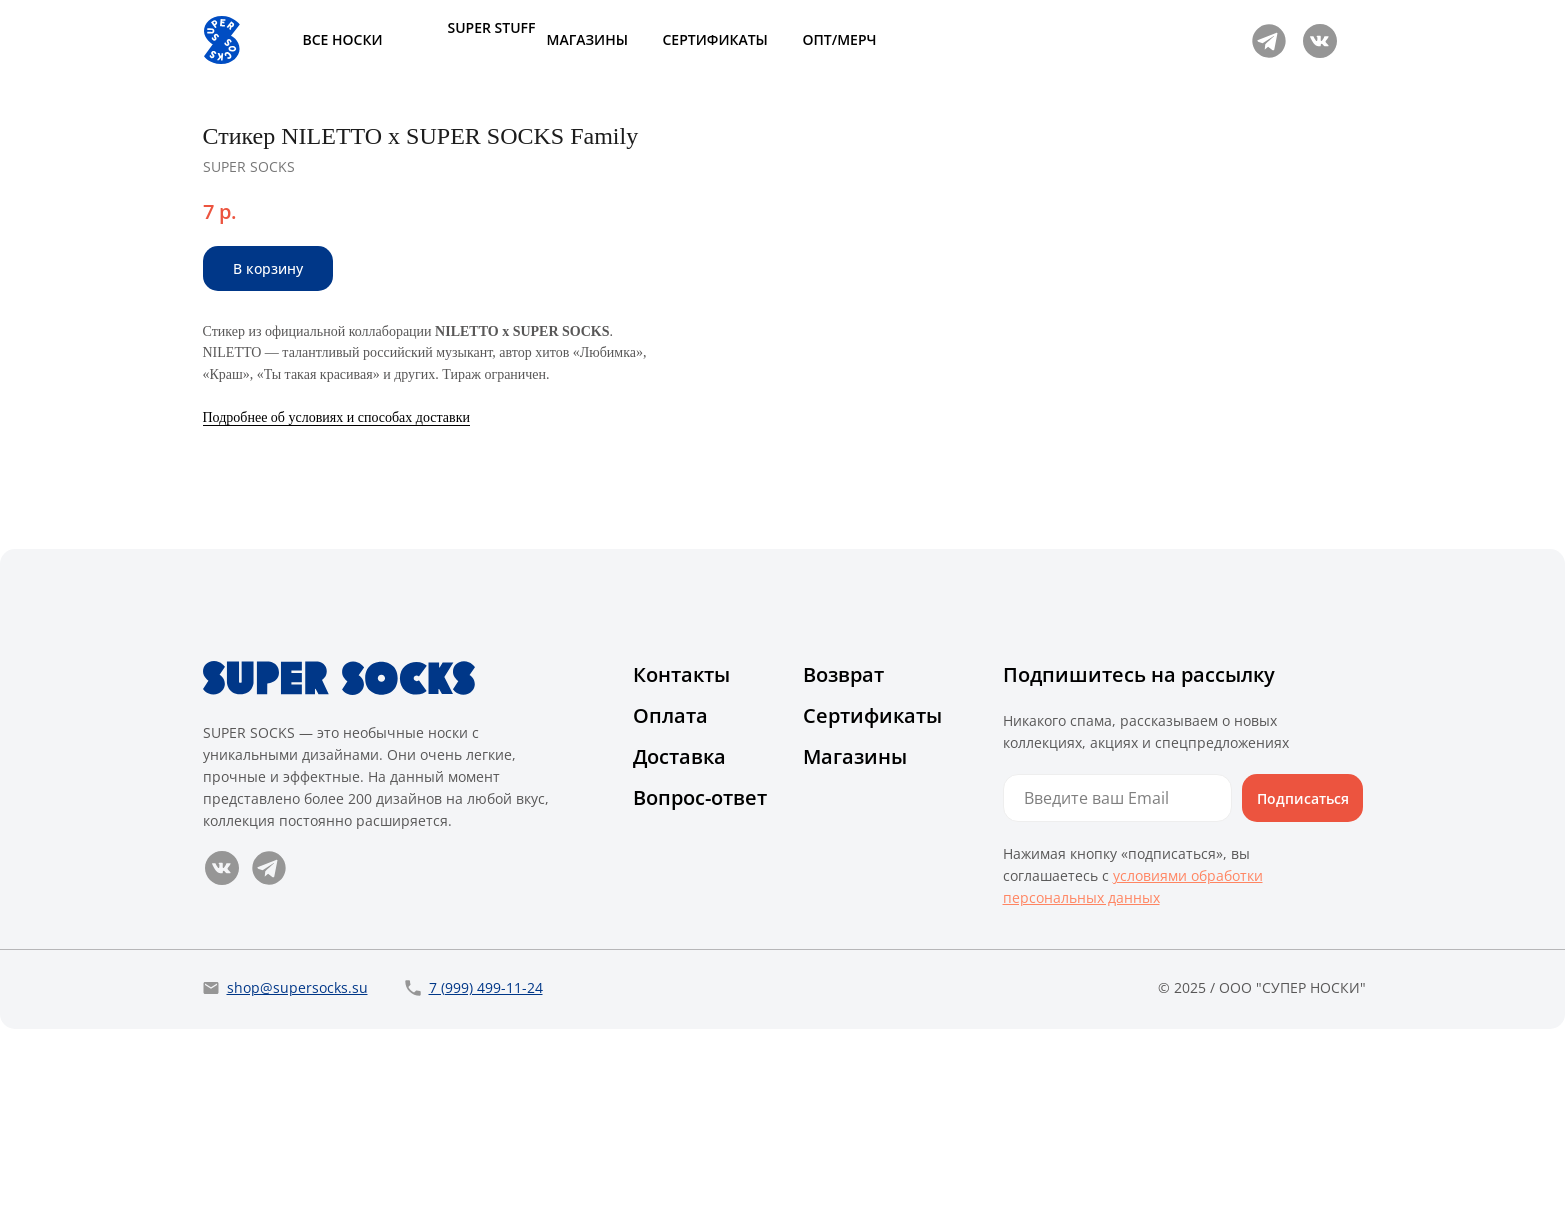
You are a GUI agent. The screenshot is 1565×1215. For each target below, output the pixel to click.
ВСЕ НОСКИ (343, 39)
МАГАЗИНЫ (587, 39)
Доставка (679, 942)
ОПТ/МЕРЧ (840, 39)
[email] (1117, 984)
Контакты (681, 860)
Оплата (670, 901)
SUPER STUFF (492, 27)
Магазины (855, 942)
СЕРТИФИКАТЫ (715, 39)
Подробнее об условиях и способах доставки (1036, 417)
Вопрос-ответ (700, 983)
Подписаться (1303, 984)
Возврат (843, 860)
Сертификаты (872, 901)
